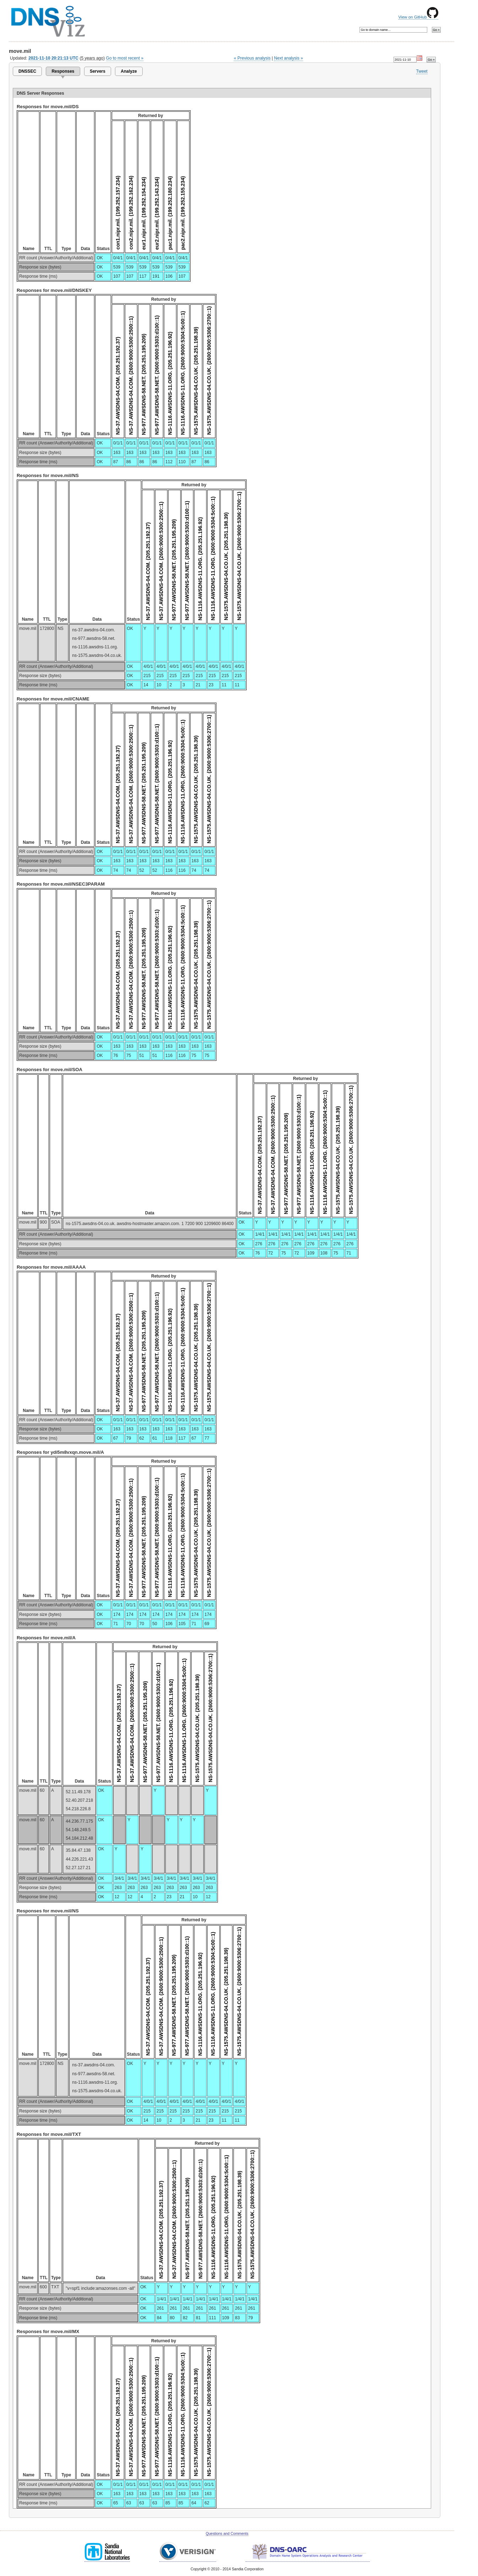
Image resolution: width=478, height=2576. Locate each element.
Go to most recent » (125, 58)
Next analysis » (288, 58)
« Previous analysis (252, 58)
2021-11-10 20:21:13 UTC (53, 58)
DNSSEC (27, 71)
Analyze (129, 71)
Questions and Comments (227, 2534)
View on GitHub (418, 17)
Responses (62, 71)
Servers (97, 71)
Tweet (422, 71)
